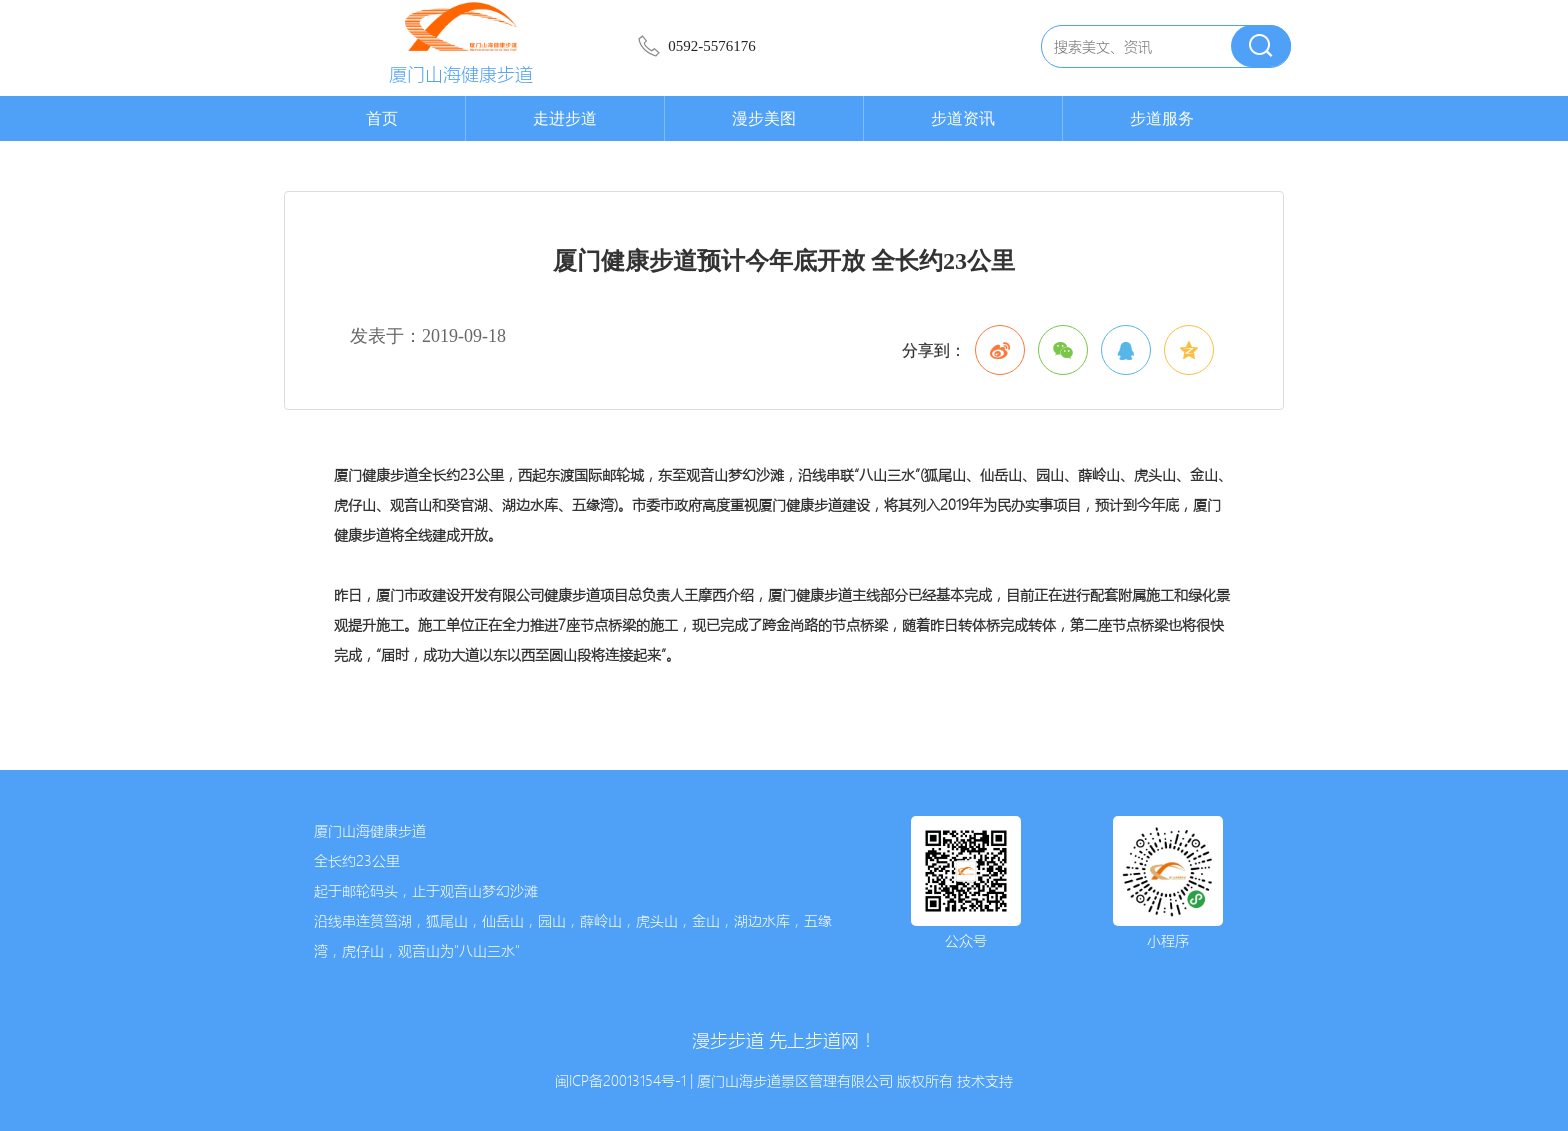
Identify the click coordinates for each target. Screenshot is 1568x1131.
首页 (382, 118)
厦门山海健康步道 (461, 74)
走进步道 (565, 118)
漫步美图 (764, 118)
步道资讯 (963, 118)
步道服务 (1162, 118)
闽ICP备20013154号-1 (620, 1081)
